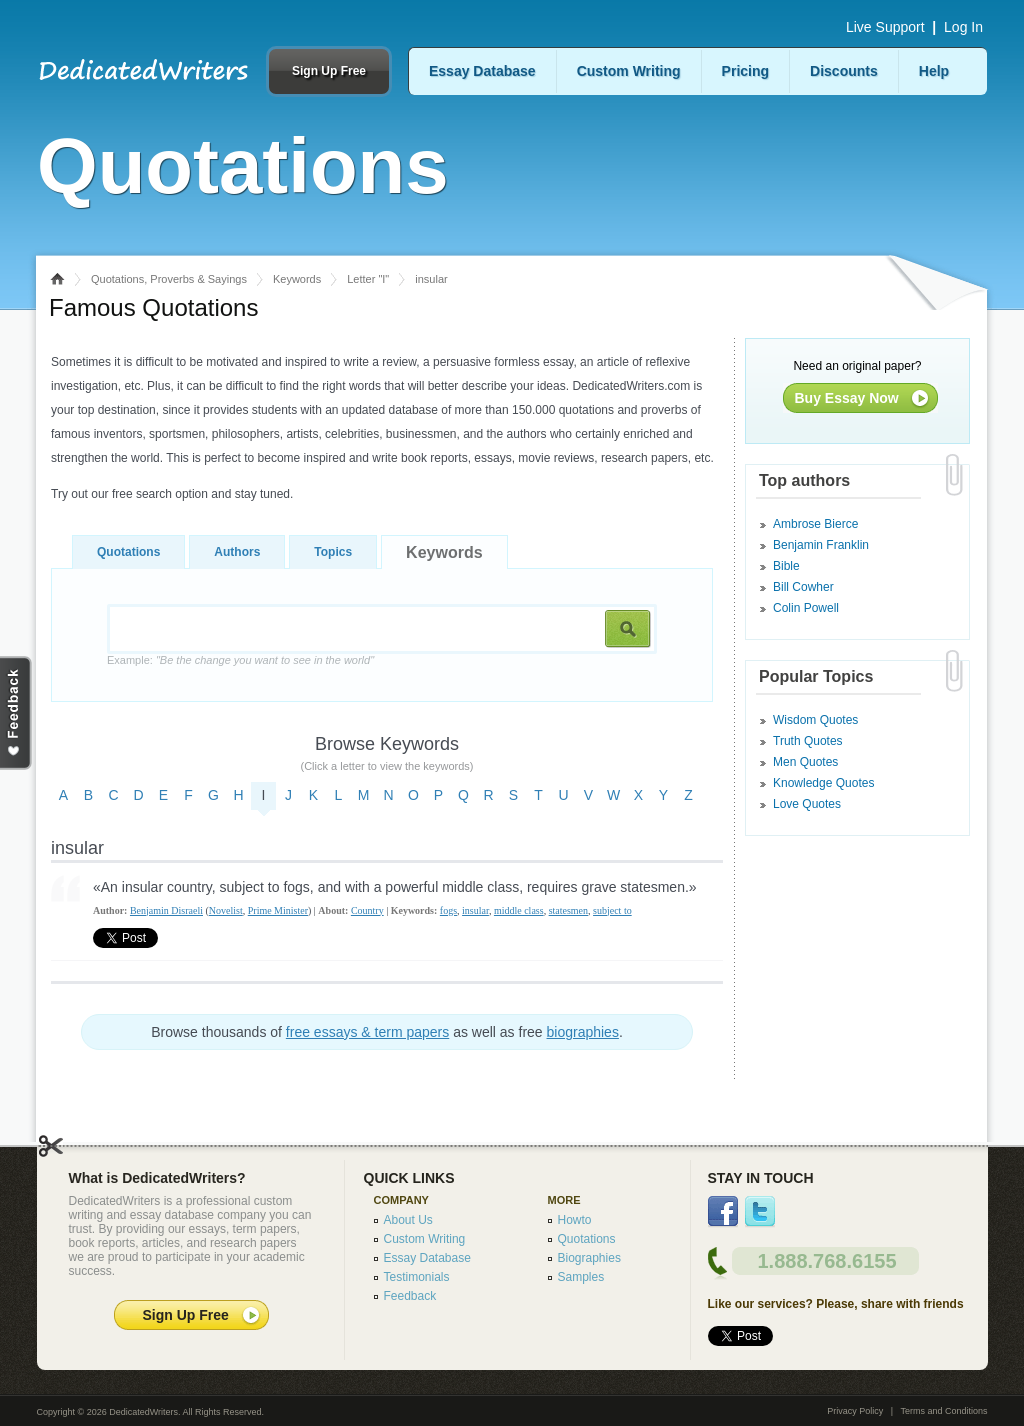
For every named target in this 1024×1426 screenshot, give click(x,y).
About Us (408, 1220)
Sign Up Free (329, 71)
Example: (240, 660)
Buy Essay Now (847, 398)
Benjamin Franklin (821, 545)
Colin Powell (806, 608)
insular (475, 910)
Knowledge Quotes (823, 783)
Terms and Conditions (943, 1411)
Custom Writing (629, 71)
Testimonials (417, 1277)
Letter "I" (368, 279)
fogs (448, 910)
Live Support (885, 27)
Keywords (297, 279)
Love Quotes (807, 804)
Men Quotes (805, 762)
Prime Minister (278, 910)
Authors (237, 552)
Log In (963, 27)
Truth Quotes (808, 741)
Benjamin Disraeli (166, 910)
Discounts (844, 71)
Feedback (410, 1296)
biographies (583, 1032)
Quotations (128, 552)
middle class (519, 910)
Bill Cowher (803, 587)
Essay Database (482, 71)
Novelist (226, 910)
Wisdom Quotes (815, 720)
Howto (575, 1220)
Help (934, 71)
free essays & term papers (367, 1032)
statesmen (568, 910)
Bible (786, 566)
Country (367, 910)
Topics (333, 552)
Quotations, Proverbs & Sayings (169, 279)
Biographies (589, 1258)
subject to (612, 910)
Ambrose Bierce (815, 524)
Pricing (745, 71)
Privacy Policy (855, 1411)
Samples (581, 1277)
